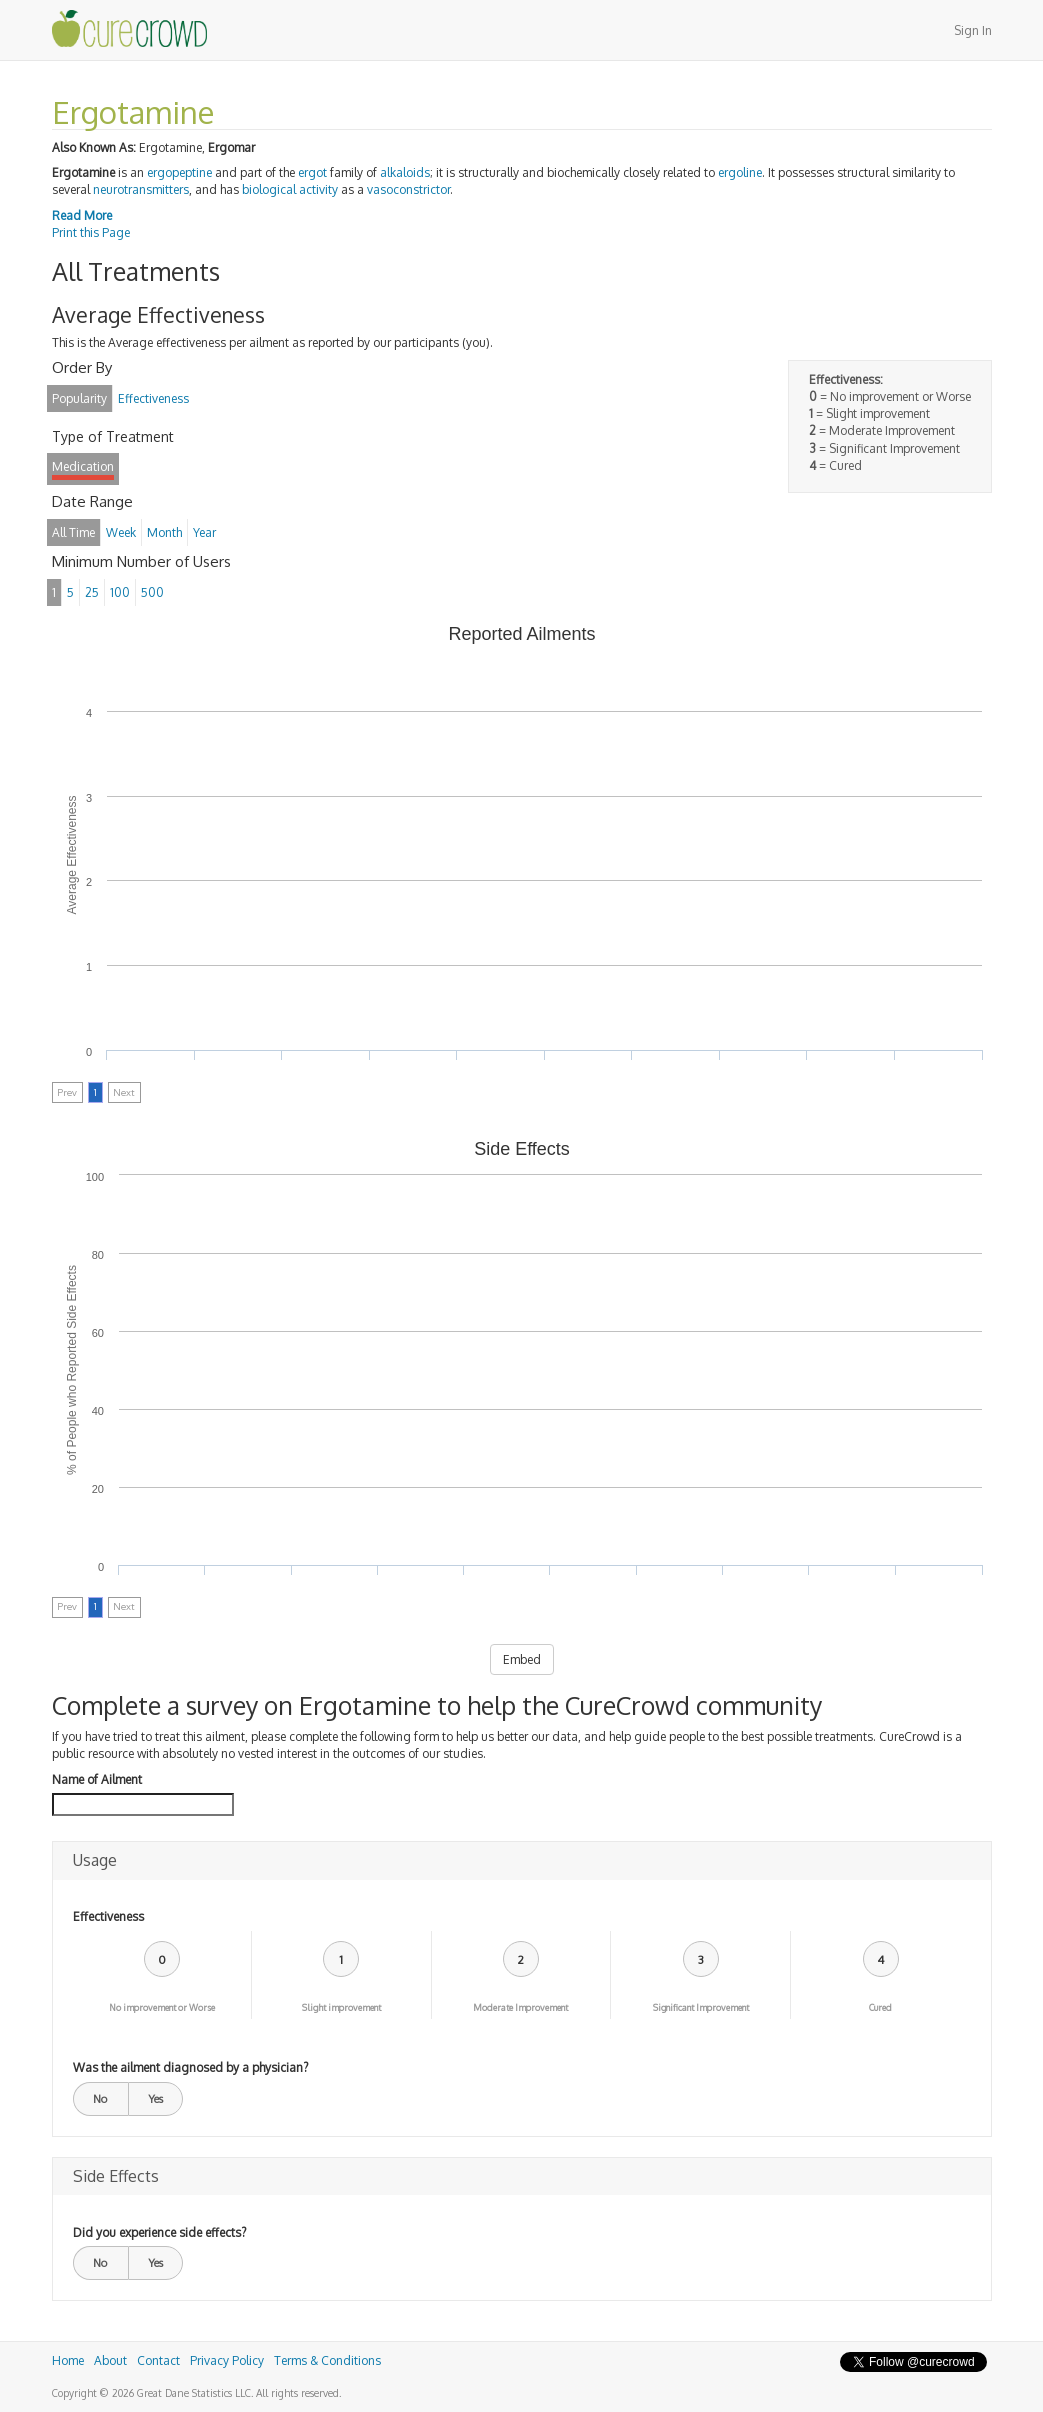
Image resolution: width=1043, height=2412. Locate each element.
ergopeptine (179, 172)
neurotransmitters (141, 189)
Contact (158, 2360)
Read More (82, 215)
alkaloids (405, 172)
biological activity (290, 189)
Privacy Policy (227, 2360)
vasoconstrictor (408, 189)
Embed (522, 1659)
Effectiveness (108, 1916)
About (110, 2360)
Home (68, 2360)
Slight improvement (341, 2007)
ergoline (740, 172)
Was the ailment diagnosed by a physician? (190, 2067)
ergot (312, 172)
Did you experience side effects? (159, 2232)
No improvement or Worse (162, 2007)
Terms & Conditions (327, 2360)
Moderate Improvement (520, 2007)
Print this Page (91, 232)
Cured (880, 2007)
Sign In (973, 30)
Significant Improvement (701, 2007)
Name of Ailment (97, 1779)
